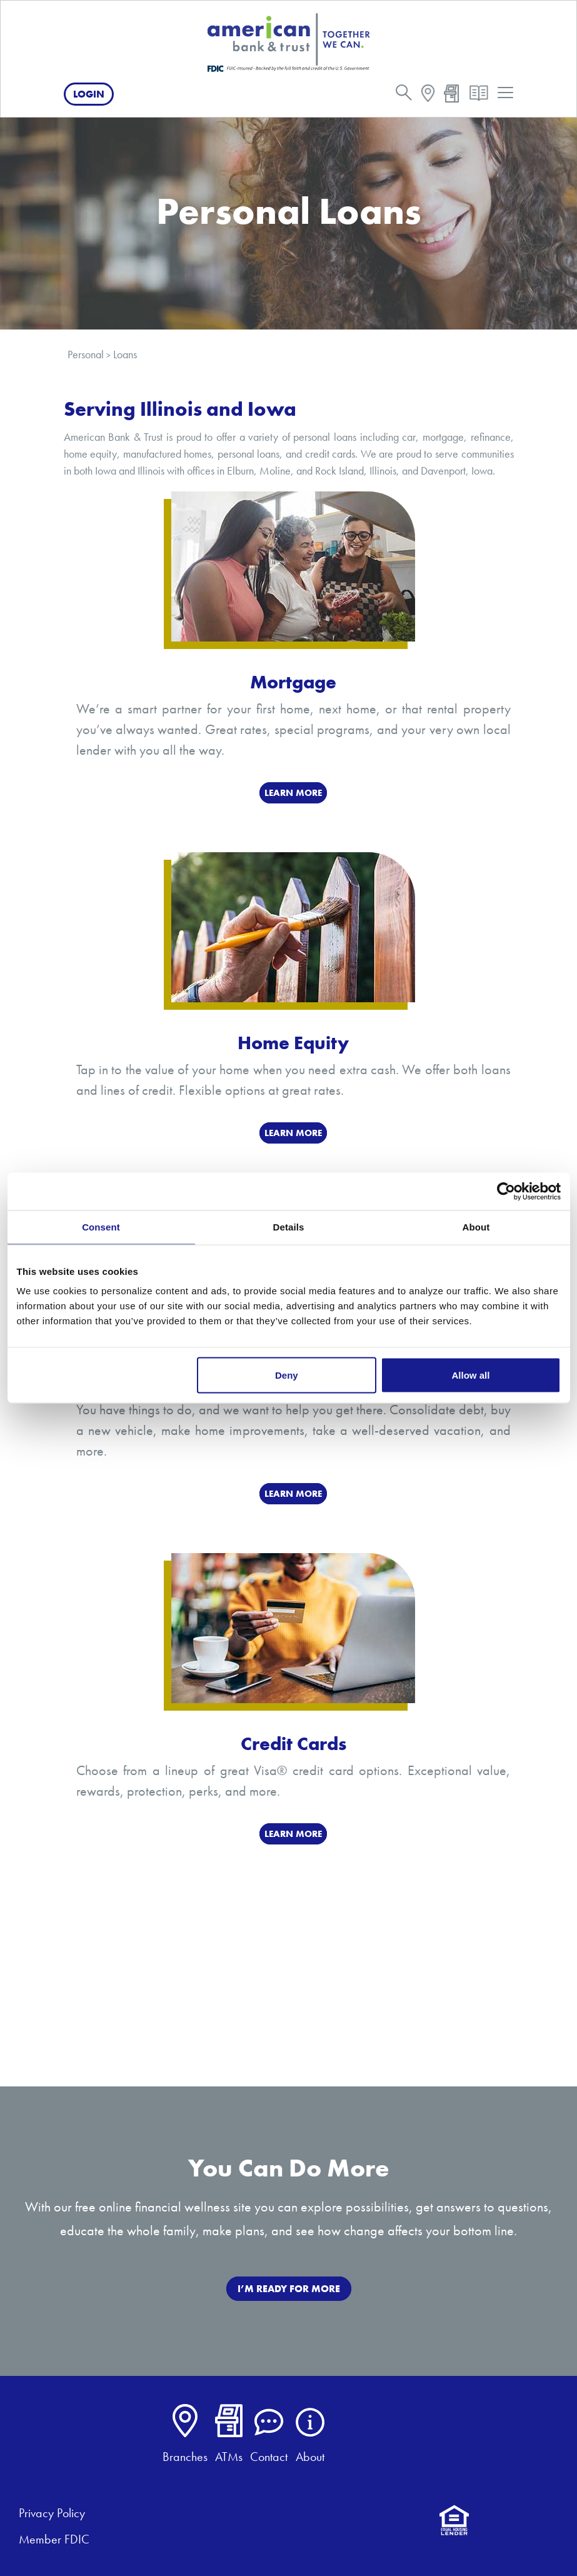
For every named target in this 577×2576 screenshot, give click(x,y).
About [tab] (476, 1227)
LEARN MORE (293, 793)
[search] (404, 95)
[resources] (479, 96)
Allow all (471, 1375)
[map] (428, 95)
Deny (286, 1375)
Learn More (293, 1133)
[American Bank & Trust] (289, 41)
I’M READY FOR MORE (289, 2288)
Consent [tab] (101, 1227)
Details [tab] (288, 1227)
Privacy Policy (52, 2513)
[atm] (451, 95)
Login (88, 94)
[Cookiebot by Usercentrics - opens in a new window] (506, 1191)
